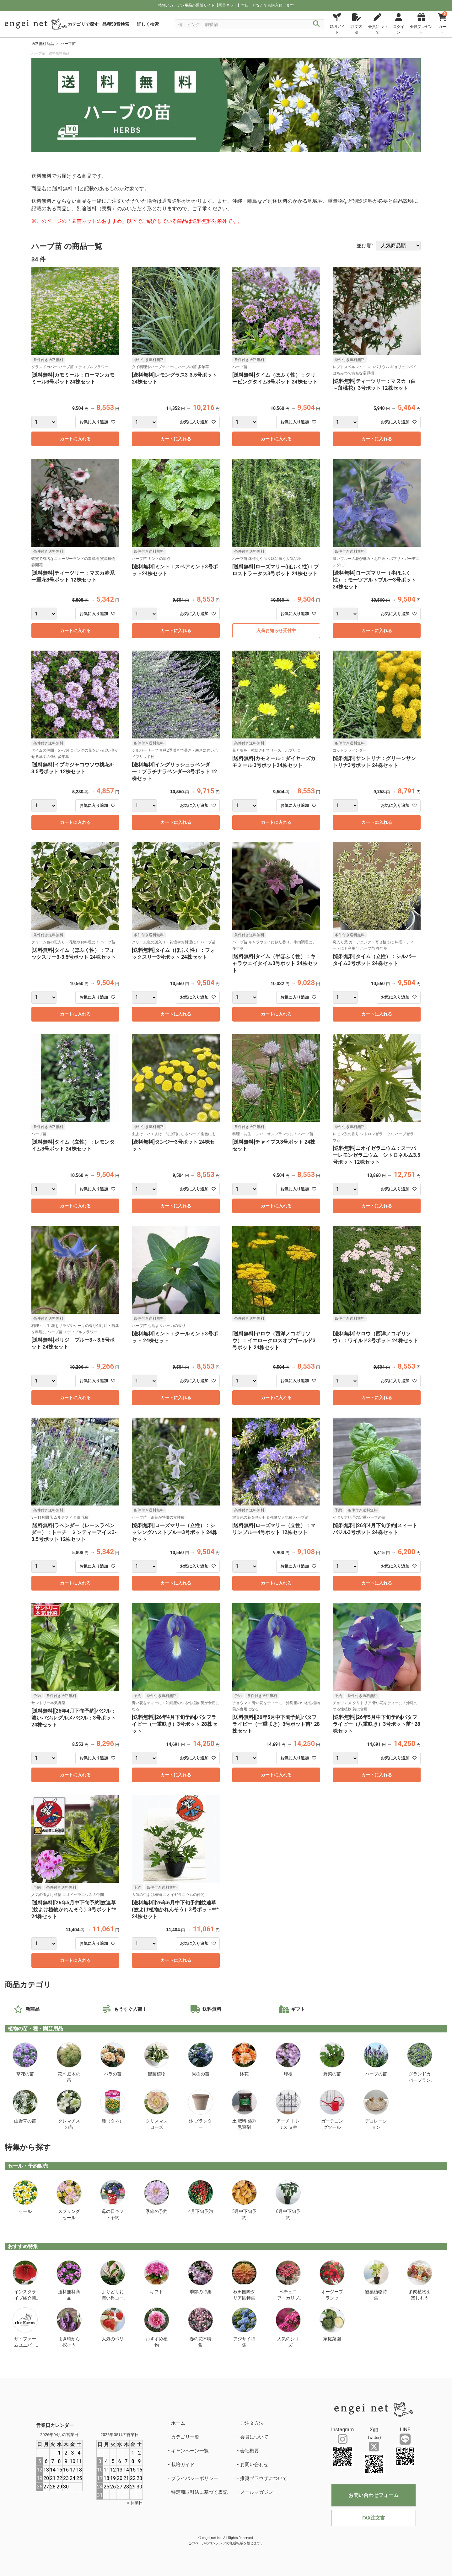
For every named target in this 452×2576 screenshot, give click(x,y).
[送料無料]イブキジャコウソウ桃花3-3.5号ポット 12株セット (72, 768)
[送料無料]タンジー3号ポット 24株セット (173, 1145)
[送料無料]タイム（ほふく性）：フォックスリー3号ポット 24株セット (173, 953)
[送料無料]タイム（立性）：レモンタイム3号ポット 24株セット (73, 1145)
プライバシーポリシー (194, 2478)
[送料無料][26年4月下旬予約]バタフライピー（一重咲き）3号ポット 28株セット (174, 1724)
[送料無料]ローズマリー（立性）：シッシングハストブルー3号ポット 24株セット (174, 1532)
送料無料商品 (42, 43)
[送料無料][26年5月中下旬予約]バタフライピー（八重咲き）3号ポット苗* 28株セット (376, 1724)
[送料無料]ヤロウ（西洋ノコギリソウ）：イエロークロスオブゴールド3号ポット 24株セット (273, 1340)
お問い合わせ (254, 2464)
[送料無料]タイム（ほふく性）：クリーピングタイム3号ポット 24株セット (275, 378)
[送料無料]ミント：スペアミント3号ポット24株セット (175, 570)
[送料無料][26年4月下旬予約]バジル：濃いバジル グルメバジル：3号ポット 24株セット (73, 1718)
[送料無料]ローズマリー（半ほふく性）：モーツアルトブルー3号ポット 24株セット (374, 580)
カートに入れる (75, 438)
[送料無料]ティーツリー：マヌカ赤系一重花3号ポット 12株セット (73, 576)
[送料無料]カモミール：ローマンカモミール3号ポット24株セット (73, 378)
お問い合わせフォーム (373, 2495)
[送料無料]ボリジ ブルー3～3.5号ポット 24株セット (73, 1343)
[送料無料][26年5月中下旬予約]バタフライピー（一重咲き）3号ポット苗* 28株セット (276, 1724)
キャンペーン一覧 (190, 2451)
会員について (254, 2437)
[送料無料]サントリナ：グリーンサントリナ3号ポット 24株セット (374, 761)
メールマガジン (256, 2492)
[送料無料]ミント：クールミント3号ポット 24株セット (175, 1337)
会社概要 (249, 2451)
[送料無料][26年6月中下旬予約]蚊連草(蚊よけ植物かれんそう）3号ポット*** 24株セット (175, 1909)
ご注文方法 (252, 2423)
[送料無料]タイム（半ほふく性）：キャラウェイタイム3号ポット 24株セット (275, 963)
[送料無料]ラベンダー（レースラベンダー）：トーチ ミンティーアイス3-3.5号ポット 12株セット (73, 1532)
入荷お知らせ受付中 (276, 630)
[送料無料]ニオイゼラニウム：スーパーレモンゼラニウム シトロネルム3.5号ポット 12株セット (376, 1155)
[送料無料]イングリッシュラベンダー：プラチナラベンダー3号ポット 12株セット (174, 771)
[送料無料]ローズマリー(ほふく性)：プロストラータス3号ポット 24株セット (275, 570)
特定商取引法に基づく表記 (199, 2492)
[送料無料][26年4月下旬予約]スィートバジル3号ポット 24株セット (375, 1528)
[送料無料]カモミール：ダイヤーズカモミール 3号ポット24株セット (273, 761)
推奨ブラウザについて (263, 2478)
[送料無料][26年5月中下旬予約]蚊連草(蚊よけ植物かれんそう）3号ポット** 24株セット (73, 1909)
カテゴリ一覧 (185, 2437)
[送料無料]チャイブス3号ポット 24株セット (273, 1145)
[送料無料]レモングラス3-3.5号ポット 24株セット (174, 378)
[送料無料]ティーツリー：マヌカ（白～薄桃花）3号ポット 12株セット (374, 384)
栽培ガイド (183, 2464)
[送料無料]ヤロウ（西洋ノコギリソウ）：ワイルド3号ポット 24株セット (375, 1337)
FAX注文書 (373, 2518)
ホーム (178, 2423)
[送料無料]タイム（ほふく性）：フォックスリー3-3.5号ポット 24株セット (73, 953)
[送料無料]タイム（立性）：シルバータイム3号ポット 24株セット (374, 959)
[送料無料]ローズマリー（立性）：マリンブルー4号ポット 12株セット (273, 1528)
